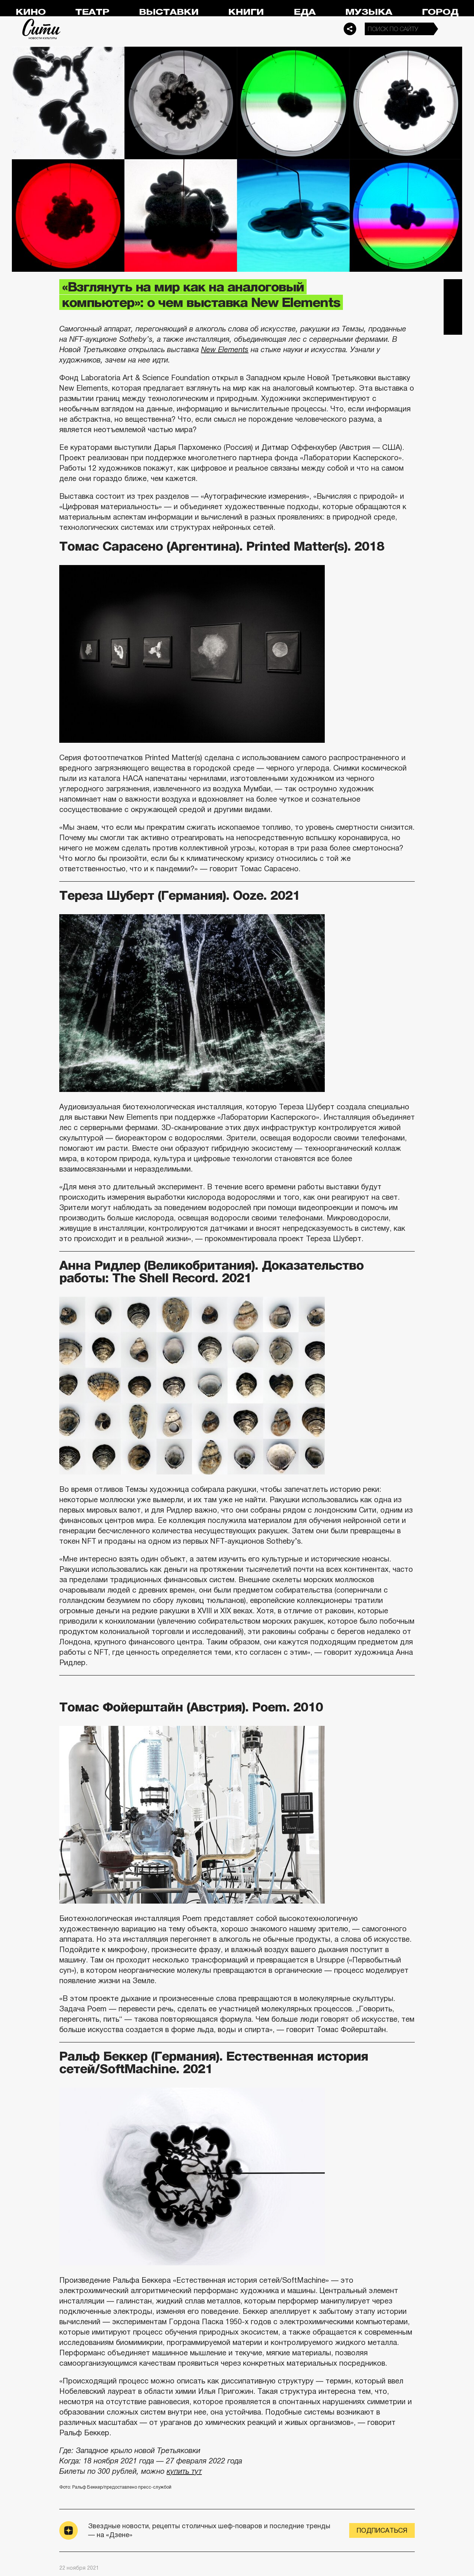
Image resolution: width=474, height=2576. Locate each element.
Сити (41, 29)
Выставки (168, 12)
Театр (92, 12)
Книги (246, 12)
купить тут (184, 2471)
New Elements (224, 349)
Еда (305, 12)
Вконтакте (453, 307)
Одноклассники (453, 325)
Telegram (453, 288)
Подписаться (382, 2530)
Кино (31, 12)
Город (440, 12)
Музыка (368, 12)
